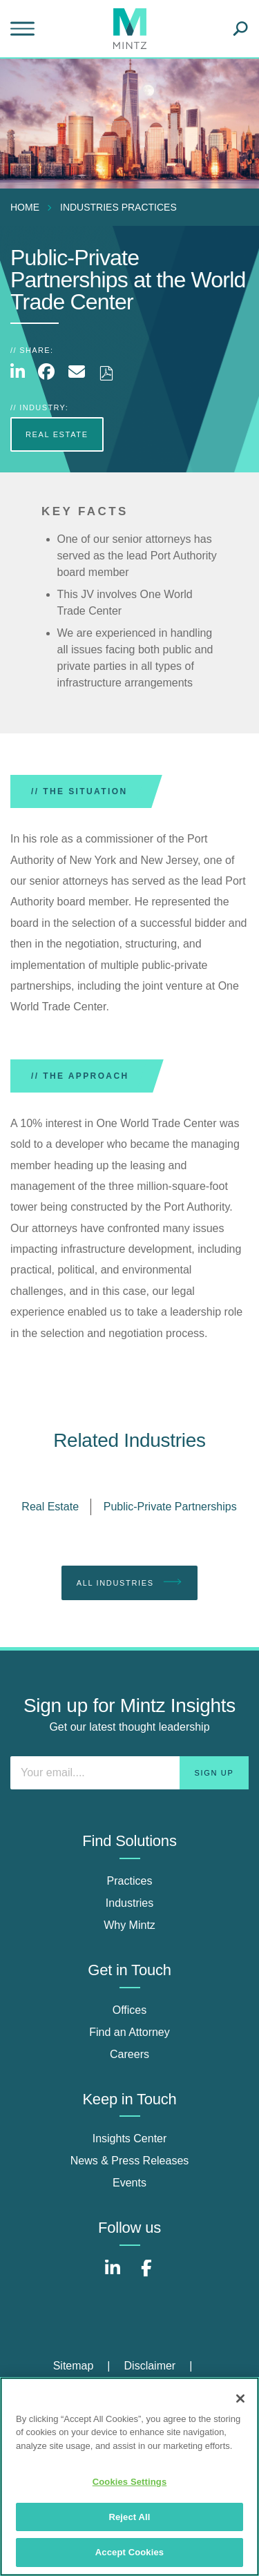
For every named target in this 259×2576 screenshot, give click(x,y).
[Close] (240, 2398)
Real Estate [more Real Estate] (57, 434)
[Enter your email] (129, 1772)
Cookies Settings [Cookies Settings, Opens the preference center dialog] (130, 2482)
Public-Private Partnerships (170, 1506)
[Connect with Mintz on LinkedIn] (112, 2275)
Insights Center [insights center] (130, 2138)
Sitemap (73, 2366)
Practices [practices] (130, 1881)
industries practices (118, 207)
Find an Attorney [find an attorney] (129, 2032)
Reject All (129, 2517)
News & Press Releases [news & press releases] (129, 2160)
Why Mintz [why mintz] (129, 1925)
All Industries (130, 1582)
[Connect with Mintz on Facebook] (146, 2275)
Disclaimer (150, 2366)
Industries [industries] (129, 1903)
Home (24, 207)
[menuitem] (28, 207)
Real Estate (50, 1506)
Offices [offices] (130, 2010)
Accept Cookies (129, 2552)
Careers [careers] (129, 2054)
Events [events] (129, 2183)
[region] (129, 2476)
